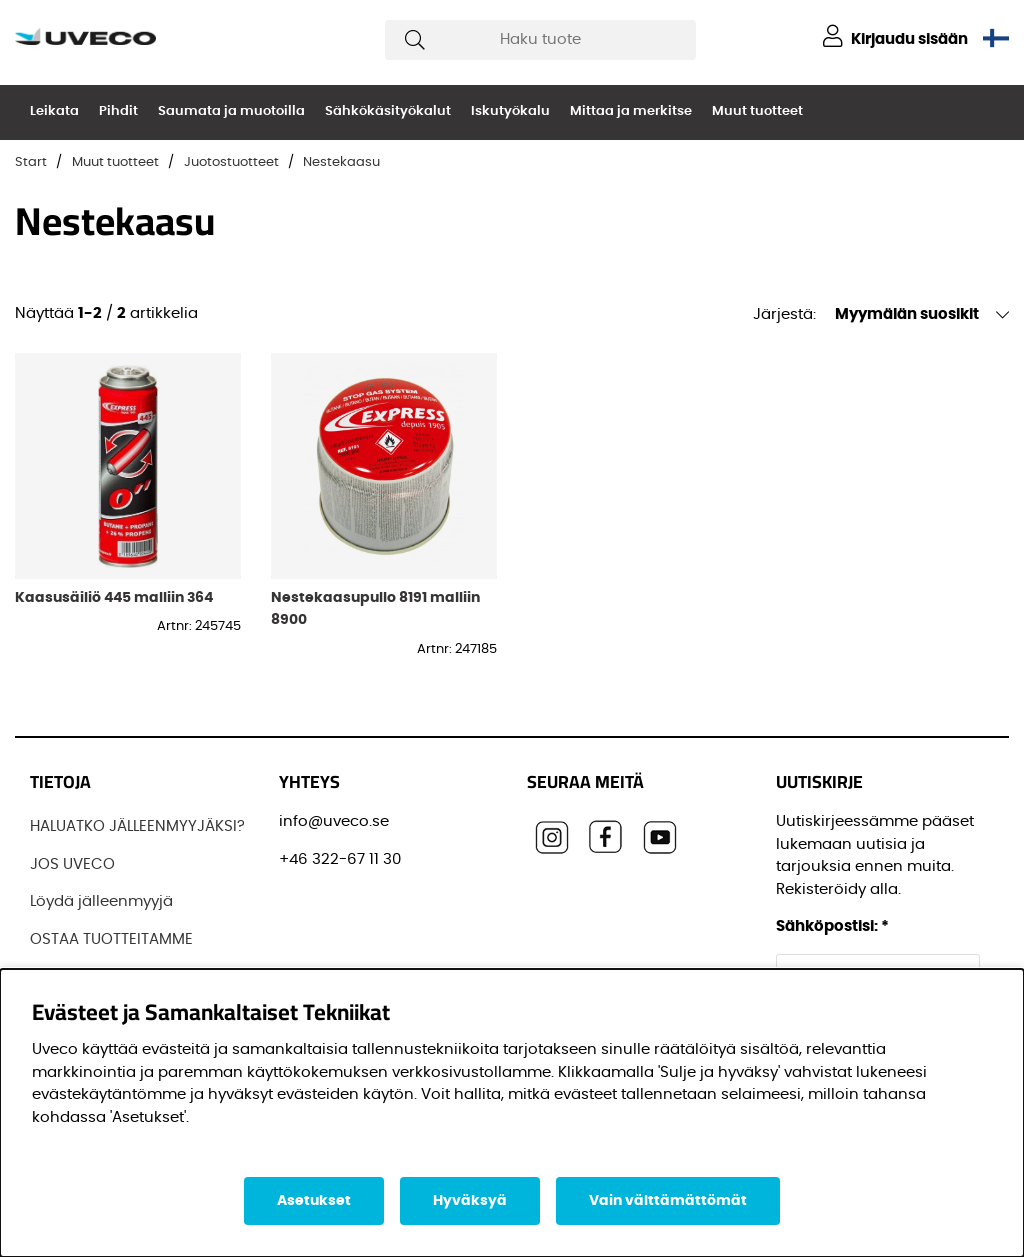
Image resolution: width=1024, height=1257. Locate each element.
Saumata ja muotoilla (231, 111)
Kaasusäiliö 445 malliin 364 (114, 597)
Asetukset (314, 1201)
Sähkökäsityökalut (388, 111)
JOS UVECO (72, 864)
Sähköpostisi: (832, 926)
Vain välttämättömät (668, 1201)
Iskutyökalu (510, 111)
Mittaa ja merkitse (631, 111)
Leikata (54, 111)
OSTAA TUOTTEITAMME (111, 939)
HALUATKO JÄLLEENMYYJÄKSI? (137, 826)
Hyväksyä (470, 1201)
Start (31, 162)
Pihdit (118, 111)
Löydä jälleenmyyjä (101, 901)
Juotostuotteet (231, 162)
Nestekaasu (341, 162)
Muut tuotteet (757, 111)
